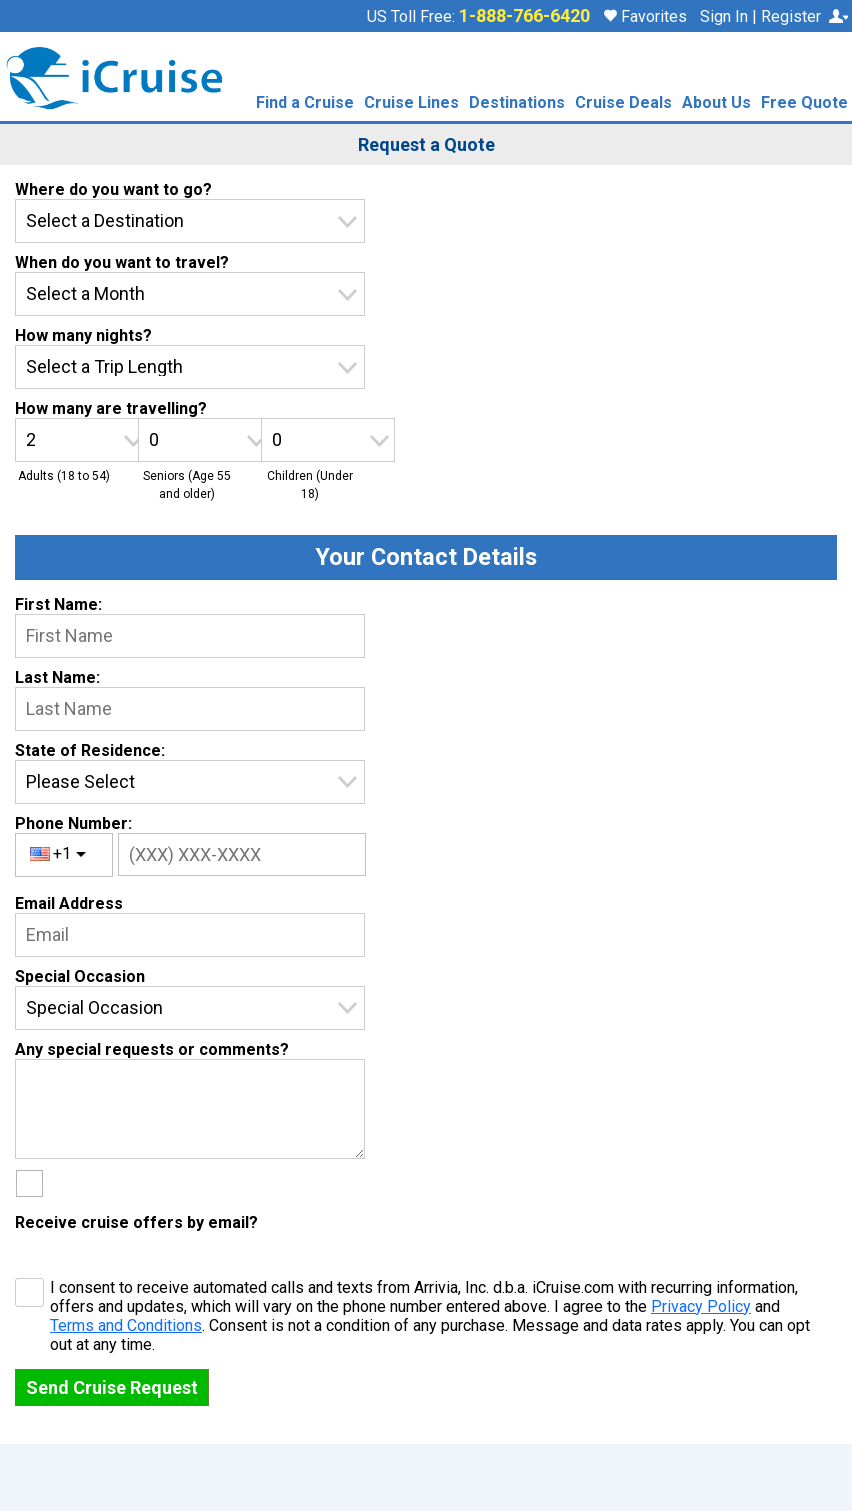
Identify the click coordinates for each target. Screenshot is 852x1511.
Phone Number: (73, 823)
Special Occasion (80, 976)
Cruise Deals (623, 103)
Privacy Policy (701, 1306)
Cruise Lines (411, 103)
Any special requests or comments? (152, 1049)
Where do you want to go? (113, 189)
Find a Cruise (305, 103)
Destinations (517, 103)
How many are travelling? (111, 408)
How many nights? (83, 335)
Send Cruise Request (112, 1387)
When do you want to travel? (122, 262)
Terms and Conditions (126, 1325)
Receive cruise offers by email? (136, 1222)
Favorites (645, 16)
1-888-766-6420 (524, 16)
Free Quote (804, 103)
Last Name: (57, 677)
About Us (716, 103)
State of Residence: (90, 750)
